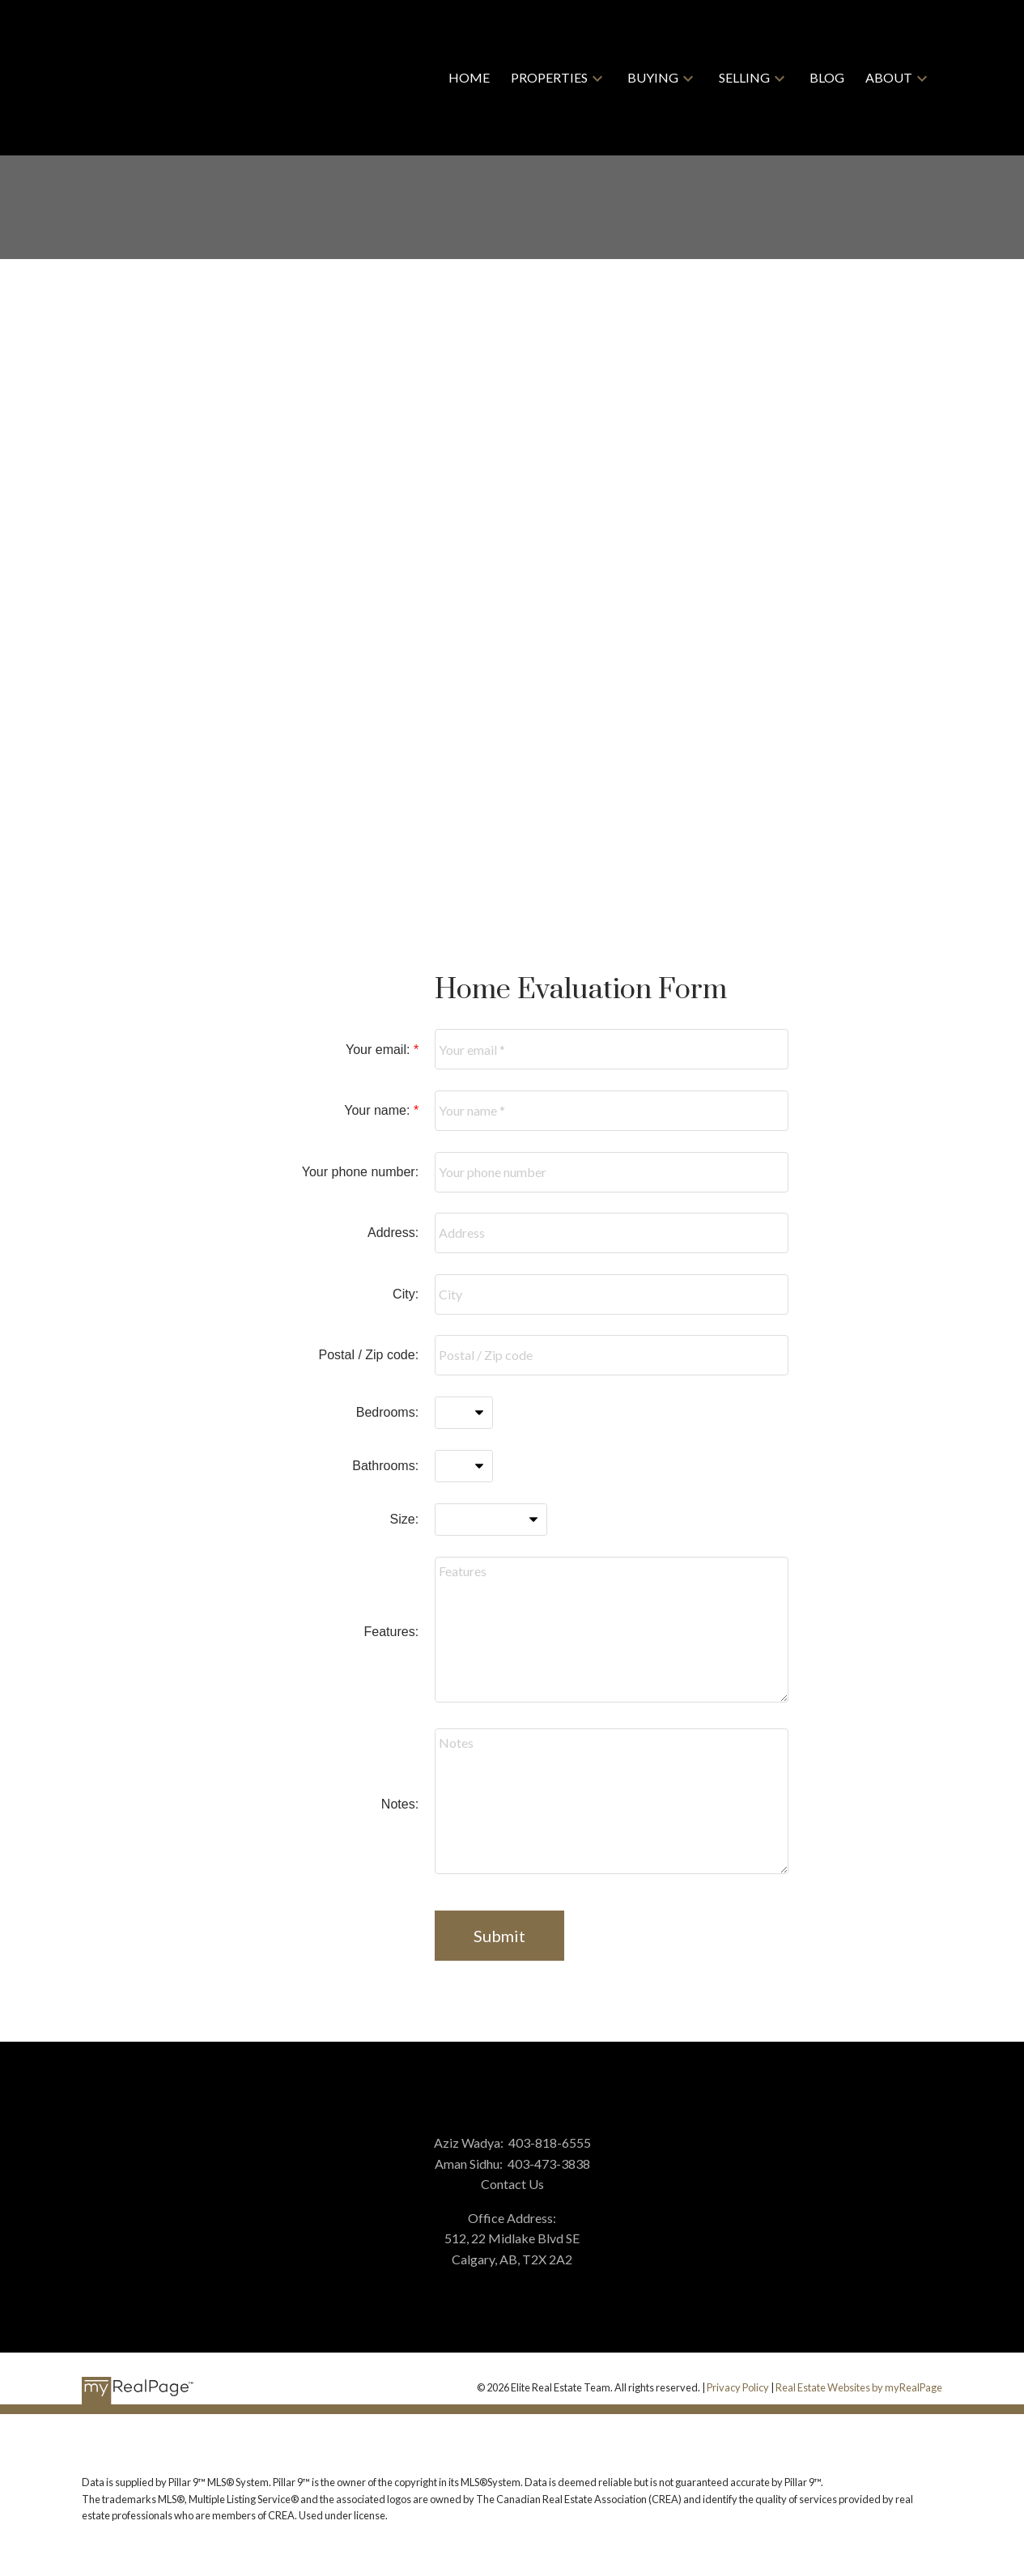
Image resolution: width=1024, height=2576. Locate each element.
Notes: (400, 1804)
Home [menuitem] (469, 77)
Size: (404, 1519)
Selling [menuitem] (744, 77)
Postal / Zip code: (368, 1355)
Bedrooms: (387, 1412)
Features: (391, 1632)
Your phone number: (360, 1172)
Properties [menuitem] (549, 77)
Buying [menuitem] (652, 77)
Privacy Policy (738, 2387)
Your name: (379, 1110)
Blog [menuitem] (826, 77)
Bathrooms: (385, 1466)
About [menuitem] (888, 77)
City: (406, 1294)
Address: (393, 1232)
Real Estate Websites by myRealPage (858, 2387)
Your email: (380, 1049)
